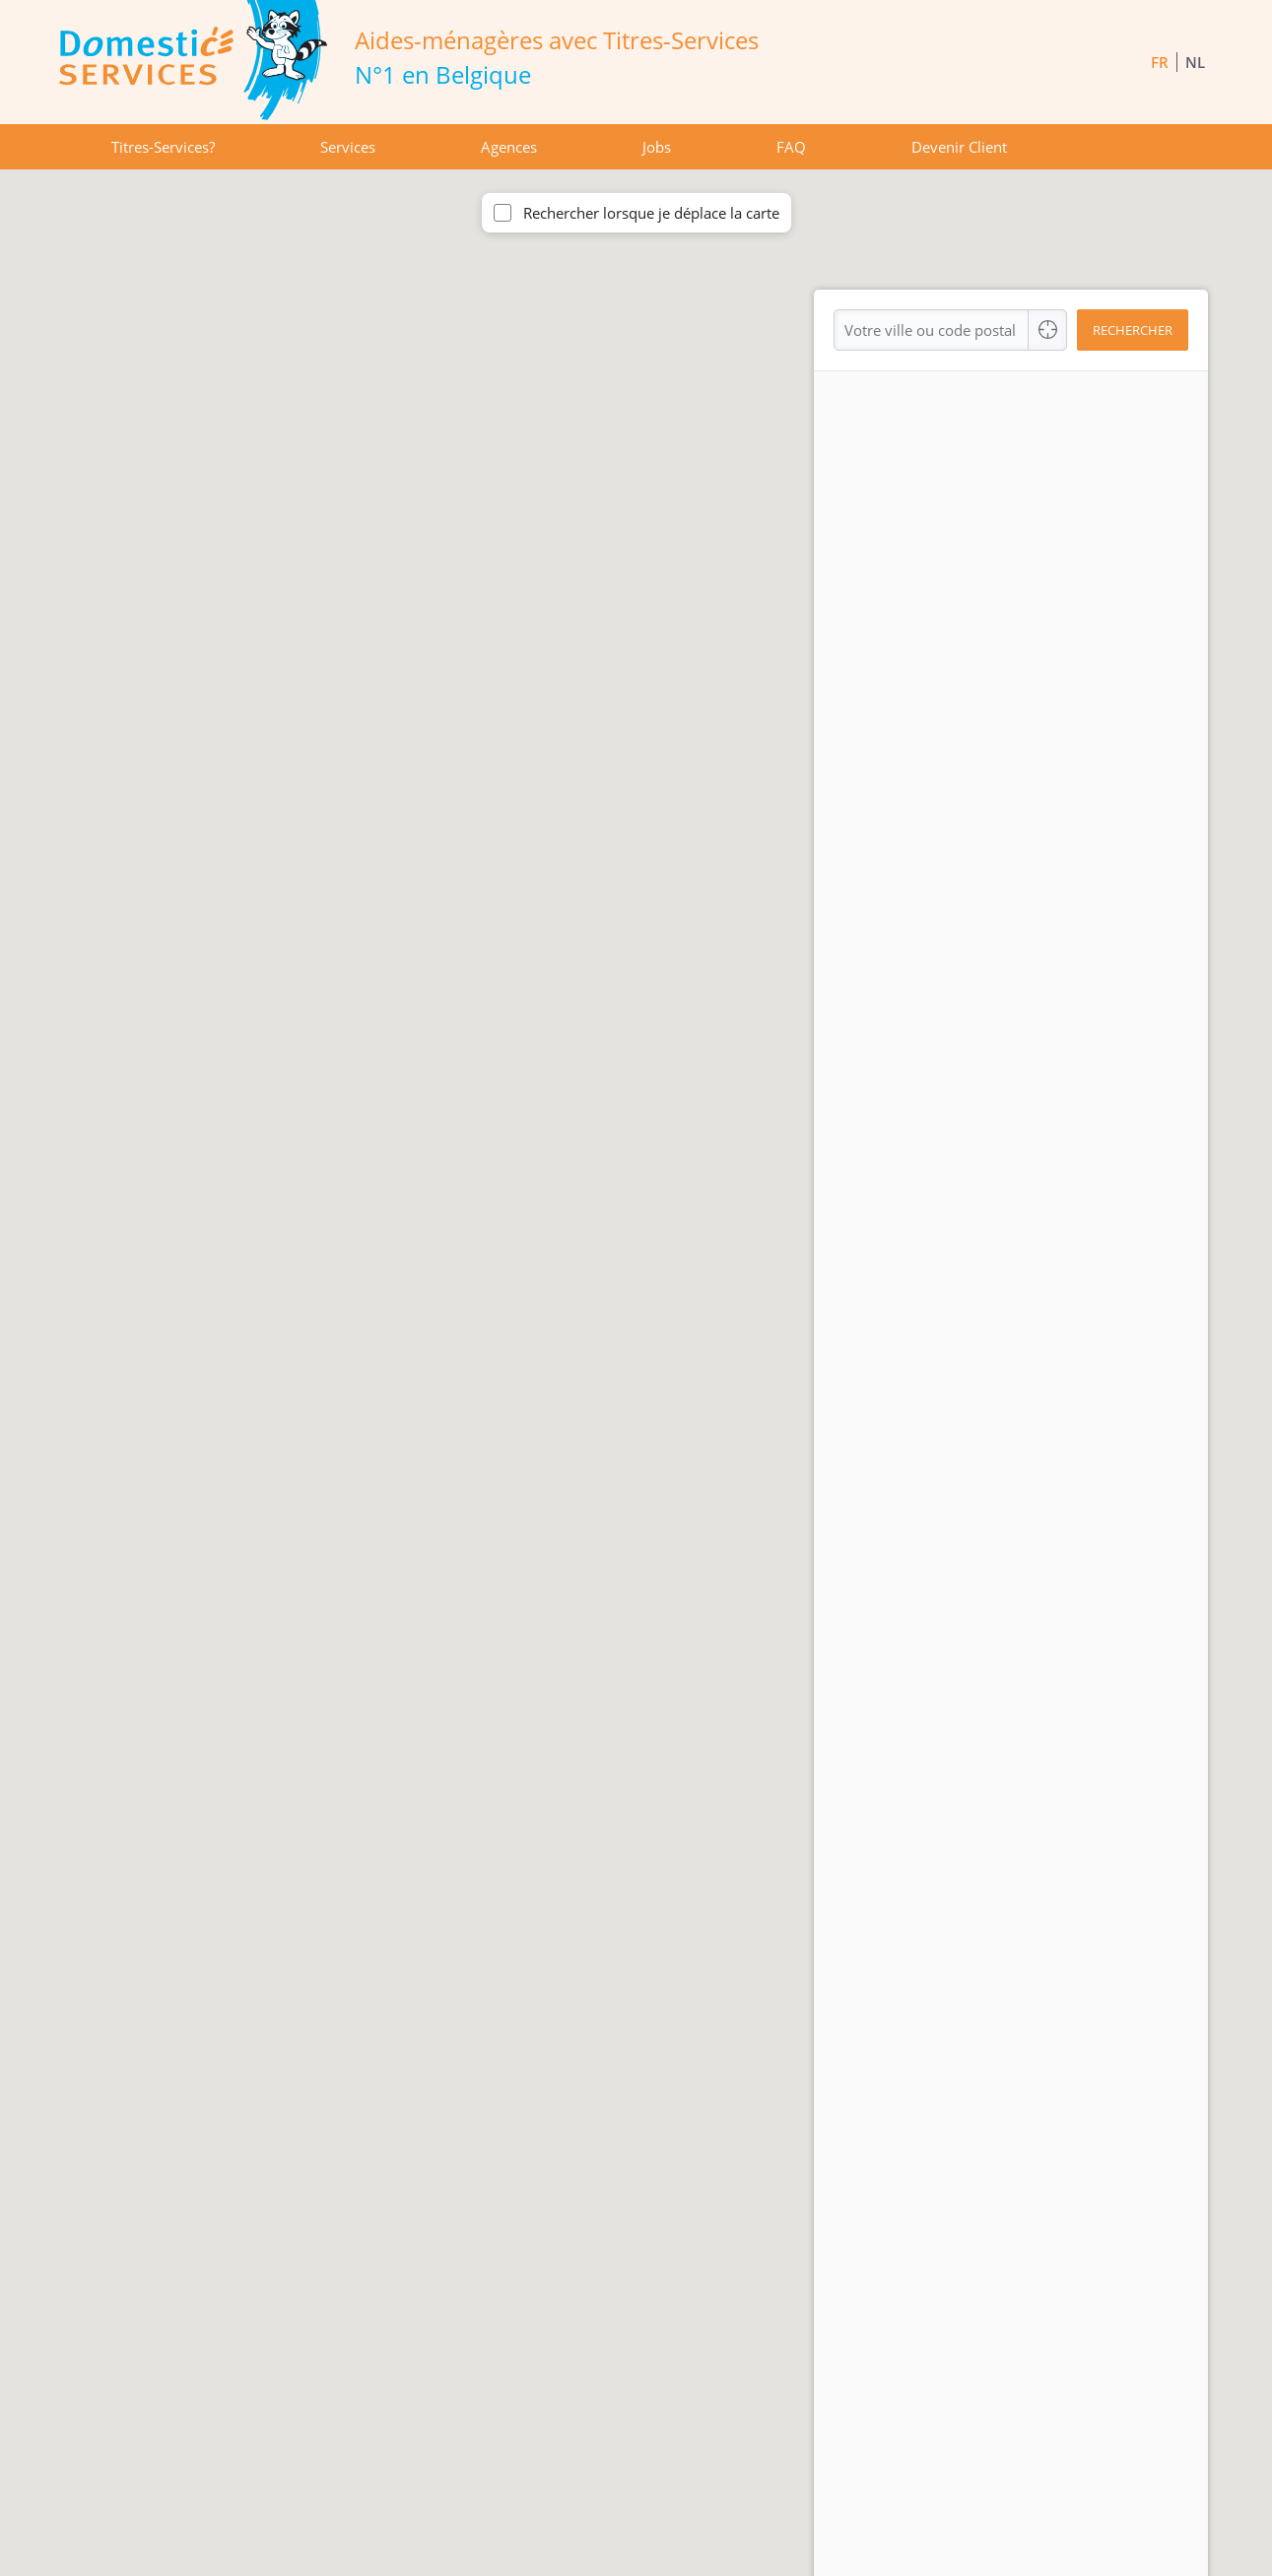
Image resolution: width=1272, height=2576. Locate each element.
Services (347, 147)
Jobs (656, 147)
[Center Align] (1047, 330)
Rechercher (1132, 330)
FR (1160, 62)
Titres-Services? (163, 147)
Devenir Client (959, 147)
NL (1195, 62)
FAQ (791, 147)
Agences (509, 147)
